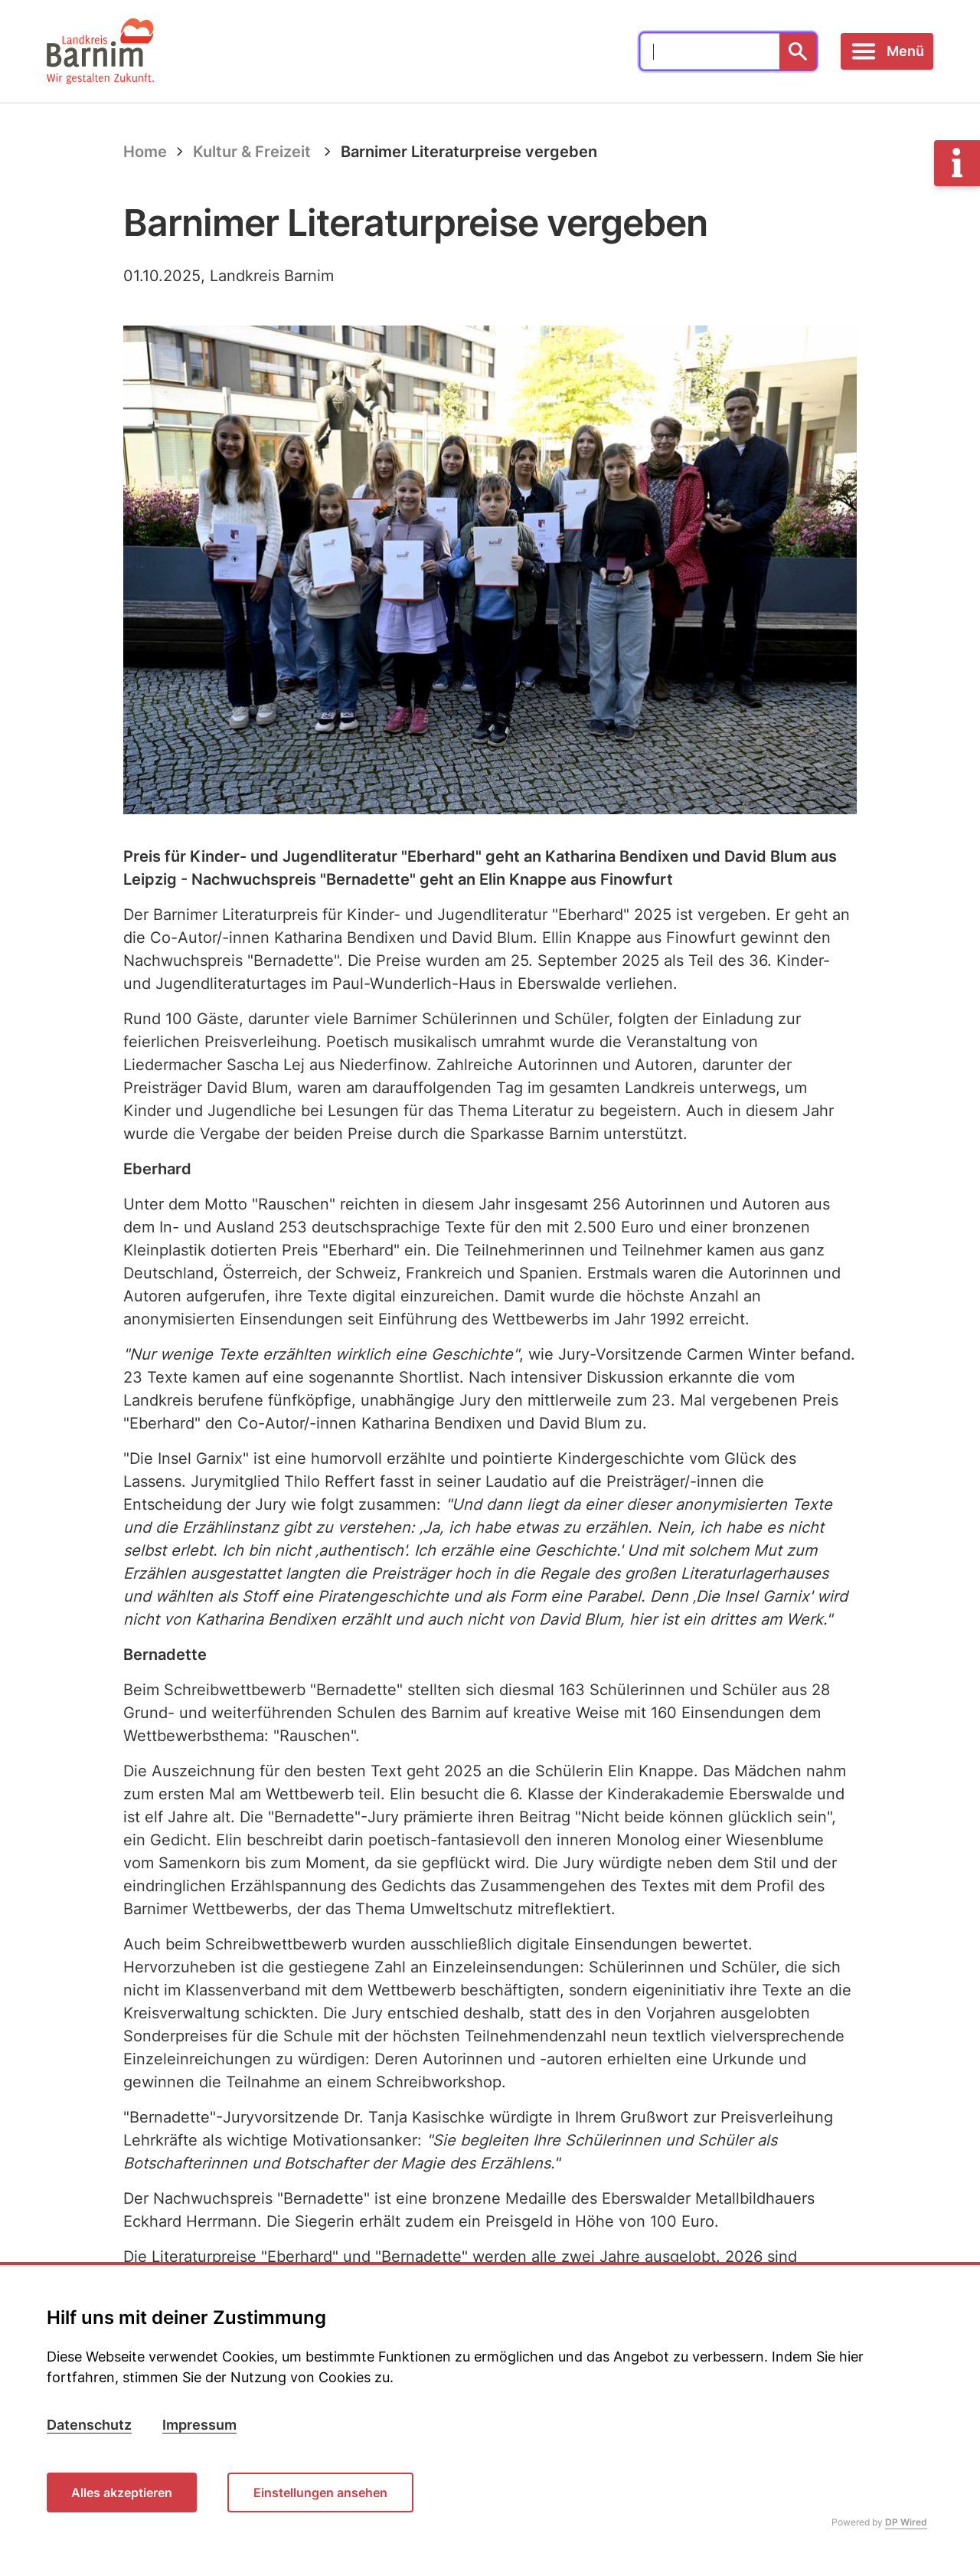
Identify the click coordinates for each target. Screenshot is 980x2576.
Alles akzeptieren (121, 2492)
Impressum (199, 2425)
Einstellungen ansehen (320, 2492)
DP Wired (906, 2523)
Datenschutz (89, 2425)
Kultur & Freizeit (252, 151)
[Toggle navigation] (887, 51)
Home (145, 151)
